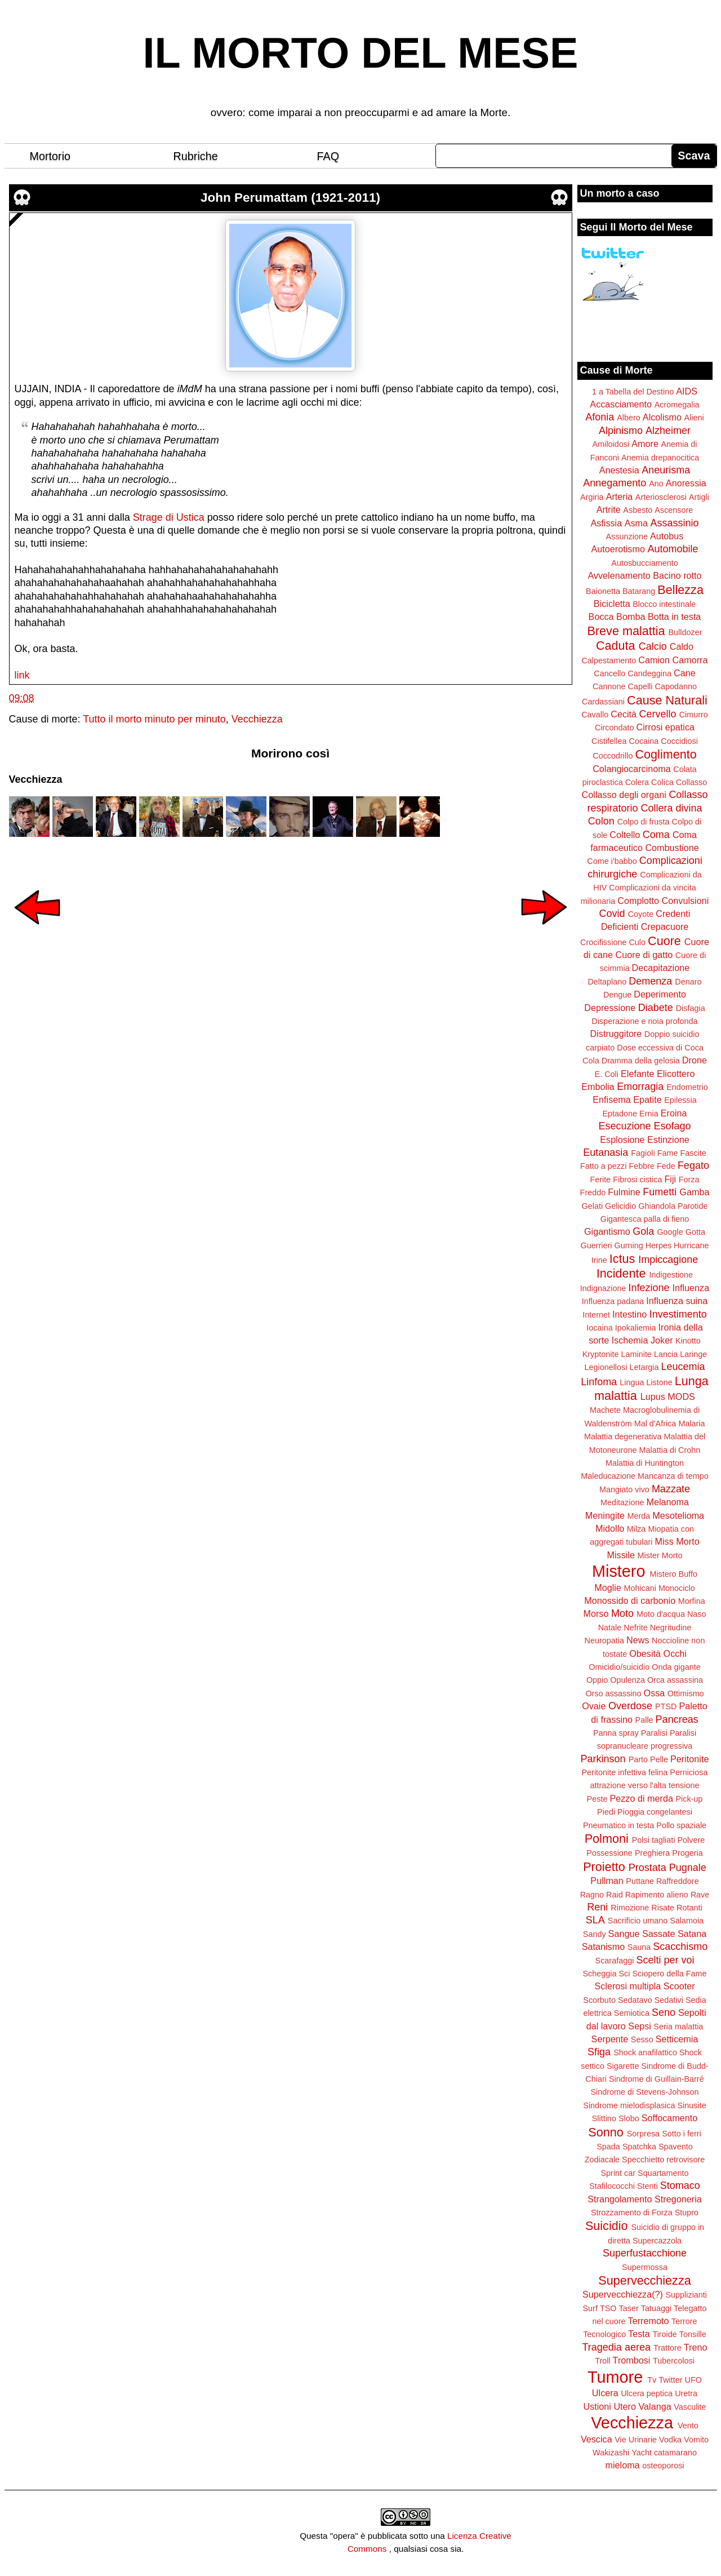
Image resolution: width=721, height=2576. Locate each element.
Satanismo (603, 1946)
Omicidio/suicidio (619, 1666)
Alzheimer (668, 430)
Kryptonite (600, 1354)
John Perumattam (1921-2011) (290, 197)
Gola (643, 1231)
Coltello (624, 835)
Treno (695, 2347)
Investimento (678, 1314)
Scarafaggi (614, 1960)
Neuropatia (604, 1640)
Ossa (654, 1693)
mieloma (622, 2465)
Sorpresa (643, 2133)
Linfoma (599, 1381)
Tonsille (692, 2334)
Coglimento (665, 754)
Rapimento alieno (656, 1894)
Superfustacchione (645, 2253)
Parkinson (603, 1758)
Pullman (606, 1881)
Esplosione (622, 1139)
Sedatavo (635, 2000)
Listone (659, 1382)
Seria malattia (678, 2026)
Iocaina (599, 1327)
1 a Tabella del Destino (633, 391)
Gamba (694, 1192)
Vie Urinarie (636, 2439)
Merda (639, 1515)
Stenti (647, 2186)
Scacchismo (680, 1946)
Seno (663, 2012)
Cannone (609, 686)
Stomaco (680, 2185)
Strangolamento (620, 2199)
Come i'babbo (612, 861)
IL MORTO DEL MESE (360, 53)
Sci (624, 1973)
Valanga (655, 2406)
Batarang (638, 591)
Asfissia (606, 523)
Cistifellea (608, 741)
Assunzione (627, 536)
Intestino (629, 1314)
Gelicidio (620, 1206)
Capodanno (676, 686)
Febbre (642, 1165)
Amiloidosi (611, 444)
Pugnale (687, 1867)
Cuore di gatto (644, 955)
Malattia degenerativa (623, 1436)
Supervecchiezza (644, 2280)
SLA (595, 1920)
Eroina (674, 1113)
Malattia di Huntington (645, 1462)
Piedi (606, 1811)
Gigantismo (607, 1231)
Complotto (638, 900)
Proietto (604, 1867)
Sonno (605, 2132)
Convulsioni (685, 900)
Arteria (619, 496)
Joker (662, 1340)
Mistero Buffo (673, 1574)
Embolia (597, 1086)
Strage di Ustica (168, 517)
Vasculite (690, 2406)
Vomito (696, 2439)
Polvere (691, 1840)
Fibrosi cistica (637, 1179)
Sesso (642, 2039)
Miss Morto (677, 1541)
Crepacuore (665, 926)
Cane (685, 673)
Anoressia (686, 483)
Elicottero (676, 1073)
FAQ (328, 156)
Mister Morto (660, 1555)
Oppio (597, 1679)
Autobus (666, 536)
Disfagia (690, 1008)
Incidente (621, 1273)
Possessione (609, 1852)
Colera (637, 782)
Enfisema (611, 1099)
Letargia (643, 1367)
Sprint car (618, 2173)
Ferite (600, 1179)
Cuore (664, 941)
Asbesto (637, 510)
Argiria (592, 497)
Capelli (640, 686)
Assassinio (675, 523)
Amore (644, 443)
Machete (605, 1410)
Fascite (693, 1153)
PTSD (666, 1706)
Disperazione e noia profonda (644, 1021)
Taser (628, 2308)
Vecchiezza (257, 719)
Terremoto (648, 2321)
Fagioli (643, 1153)
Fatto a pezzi (603, 1165)
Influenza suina (676, 1301)
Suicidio (606, 2226)
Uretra (686, 2393)
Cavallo (594, 714)
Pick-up (688, 1798)
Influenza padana (613, 1301)
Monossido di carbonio (629, 1600)
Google (670, 1231)
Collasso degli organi (624, 795)
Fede (666, 1165)
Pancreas (677, 1719)
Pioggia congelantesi (654, 1811)
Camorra (690, 660)
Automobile (672, 549)
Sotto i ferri (681, 2133)
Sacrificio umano (637, 1920)
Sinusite (691, 2105)
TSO (608, 2308)
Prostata (647, 1867)
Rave (700, 1894)
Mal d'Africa (655, 1423)
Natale (610, 1627)
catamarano (675, 2452)
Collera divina (671, 808)
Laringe (693, 1354)
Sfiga (599, 2052)
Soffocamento (670, 2118)
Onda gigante (676, 1666)
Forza (689, 1179)
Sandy (594, 1934)
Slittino (604, 2118)
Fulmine (624, 1192)
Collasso (691, 782)
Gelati (592, 1206)
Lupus (652, 1396)
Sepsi (639, 2026)
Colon (601, 821)
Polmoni (607, 1839)
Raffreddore (677, 1881)
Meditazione (622, 1502)
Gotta (695, 1231)
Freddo (593, 1192)
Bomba (630, 616)
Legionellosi (605, 1367)
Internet (596, 1314)
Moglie (607, 1587)
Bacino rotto (677, 575)
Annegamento (614, 483)
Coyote (641, 914)
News (637, 1640)
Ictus (622, 1259)
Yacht (641, 2452)
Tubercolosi (674, 2360)
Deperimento (660, 994)
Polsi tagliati (653, 1840)
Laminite (636, 1354)
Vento (688, 2425)
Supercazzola (657, 2240)
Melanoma (668, 1502)
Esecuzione (624, 1126)
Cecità (624, 714)
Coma (656, 834)
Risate (662, 1907)
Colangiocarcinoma (632, 769)
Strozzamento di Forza (632, 2212)
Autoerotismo (618, 549)
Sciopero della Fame (670, 1973)
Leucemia (683, 1366)
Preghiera (652, 1852)
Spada (608, 2146)
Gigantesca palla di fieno (644, 1218)
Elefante (637, 1073)
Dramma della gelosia (641, 1060)
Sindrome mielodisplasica (629, 2105)
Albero (628, 417)
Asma (636, 523)
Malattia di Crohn (670, 1450)
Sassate (658, 1933)
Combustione (671, 848)
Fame (667, 1153)
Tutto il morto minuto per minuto (154, 719)
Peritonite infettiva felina (625, 1772)
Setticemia (677, 2039)
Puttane (640, 1881)
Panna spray (616, 1732)
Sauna (639, 1947)
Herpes (658, 1245)
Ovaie (594, 1706)
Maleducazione (608, 1475)
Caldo (681, 646)
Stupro (686, 2212)
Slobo (628, 2118)
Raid (614, 1894)
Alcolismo (662, 417)
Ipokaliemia (635, 1327)
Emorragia (640, 1086)
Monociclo (676, 1588)
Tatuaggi (656, 2308)
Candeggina (649, 673)
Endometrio (687, 1087)
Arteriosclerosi (661, 497)
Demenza (650, 981)
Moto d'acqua (661, 1614)
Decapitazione (661, 968)
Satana (692, 1933)
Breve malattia (626, 631)
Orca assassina (675, 1679)
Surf (589, 2308)
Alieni (694, 417)
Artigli (699, 497)
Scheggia (600, 1973)
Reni (597, 1907)
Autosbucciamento (644, 562)
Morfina (691, 1601)
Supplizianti (686, 2294)
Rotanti (689, 1907)
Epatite (647, 1099)
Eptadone (619, 1113)
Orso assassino (613, 1693)
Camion (654, 660)
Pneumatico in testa (618, 1825)
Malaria (691, 1423)
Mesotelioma (678, 1515)
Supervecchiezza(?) (622, 2294)
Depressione (609, 1008)
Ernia (648, 1113)
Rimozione (630, 1907)
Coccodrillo (613, 755)
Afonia (599, 417)
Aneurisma (666, 470)
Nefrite (635, 1627)
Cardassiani (603, 701)
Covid (612, 913)
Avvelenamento (619, 575)
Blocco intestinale (664, 604)
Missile (621, 1555)
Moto (622, 1613)
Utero (624, 2406)
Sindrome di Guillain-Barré (656, 2078)
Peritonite (689, 1759)
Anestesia (619, 470)
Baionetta (603, 591)
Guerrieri (596, 1245)
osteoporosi (663, 2465)
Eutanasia (605, 1152)
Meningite (605, 1515)
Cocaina (643, 741)
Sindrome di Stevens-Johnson (645, 2091)
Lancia (666, 1354)
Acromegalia (677, 404)
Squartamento (663, 2173)
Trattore (667, 2347)
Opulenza (627, 1679)
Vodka (670, 2439)
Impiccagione (668, 1259)
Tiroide (664, 2334)
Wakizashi (611, 2452)
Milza (636, 1528)
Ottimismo (685, 1693)
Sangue (624, 1933)
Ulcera (605, 2393)
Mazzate (671, 1489)
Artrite (609, 509)
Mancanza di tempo (673, 1475)
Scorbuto (599, 2000)
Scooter (679, 1986)
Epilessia (680, 1100)
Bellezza (680, 590)
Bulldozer (685, 632)
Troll (602, 2360)
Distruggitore (616, 1033)
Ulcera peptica (647, 2393)
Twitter (670, 2379)
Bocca (601, 616)
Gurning (629, 1245)
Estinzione (668, 1139)
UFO (693, 2379)
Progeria (687, 1852)
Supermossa (644, 2267)
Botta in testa (674, 616)
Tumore (615, 2377)
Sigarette (623, 2065)
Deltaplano (607, 981)
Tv (651, 2379)
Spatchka (639, 2146)
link (22, 675)
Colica (662, 782)
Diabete (655, 1007)
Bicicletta (612, 603)
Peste (597, 1798)
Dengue (617, 994)
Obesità (645, 1653)
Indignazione (603, 1288)
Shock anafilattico (645, 2052)
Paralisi (654, 1732)
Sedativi (669, 2000)
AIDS (686, 391)
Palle (644, 1719)
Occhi (675, 1653)
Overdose (630, 1706)
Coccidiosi (679, 741)
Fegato (693, 1165)
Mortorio (50, 156)
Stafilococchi (612, 2186)
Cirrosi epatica (666, 727)
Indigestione (671, 1274)
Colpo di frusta (643, 821)
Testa (639, 2334)
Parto (638, 1759)
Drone (694, 1060)
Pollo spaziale (681, 1825)
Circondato (614, 727)
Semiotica (631, 2013)
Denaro (688, 981)
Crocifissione (603, 942)
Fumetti (660, 1192)
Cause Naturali (667, 700)
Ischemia (630, 1340)
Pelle (659, 1759)
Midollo (609, 1528)
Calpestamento (608, 660)
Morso (595, 1613)
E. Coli (606, 1074)
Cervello (658, 714)
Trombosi (632, 2360)
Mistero (618, 1571)
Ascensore (674, 510)
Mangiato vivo (624, 1489)
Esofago (672, 1126)
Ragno (592, 1894)
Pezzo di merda (641, 1798)
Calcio (653, 646)
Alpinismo (621, 430)
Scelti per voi (665, 1960)
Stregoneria (678, 2199)
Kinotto (688, 1340)
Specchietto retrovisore (663, 2159)
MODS (681, 1396)
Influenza (691, 1288)
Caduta (615, 646)
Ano (656, 483)
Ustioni (597, 2406)
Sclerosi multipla (627, 1986)
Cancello (609, 673)
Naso (696, 1614)
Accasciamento (621, 404)
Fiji (670, 1179)
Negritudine (671, 1627)
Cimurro (693, 714)
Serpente (610, 2039)
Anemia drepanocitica (660, 457)
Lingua (632, 1382)
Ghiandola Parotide (672, 1206)
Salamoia (687, 1920)
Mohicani (640, 1588)
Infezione (648, 1287)
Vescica (596, 2439)
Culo (637, 942)
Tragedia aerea (616, 2347)
